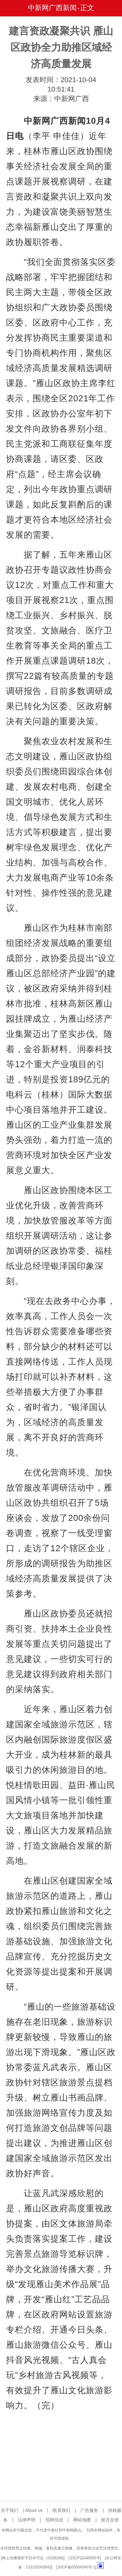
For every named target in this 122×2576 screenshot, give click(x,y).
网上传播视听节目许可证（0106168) (33, 2558)
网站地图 (82, 2519)
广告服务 (89, 2510)
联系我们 (61, 2510)
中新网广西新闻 (52, 8)
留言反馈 (110, 2519)
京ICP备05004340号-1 (76, 2567)
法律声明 (26, 2519)
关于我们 (9, 2510)
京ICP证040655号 (85, 2558)
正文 (87, 8)
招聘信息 (54, 2519)
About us (33, 2510)
